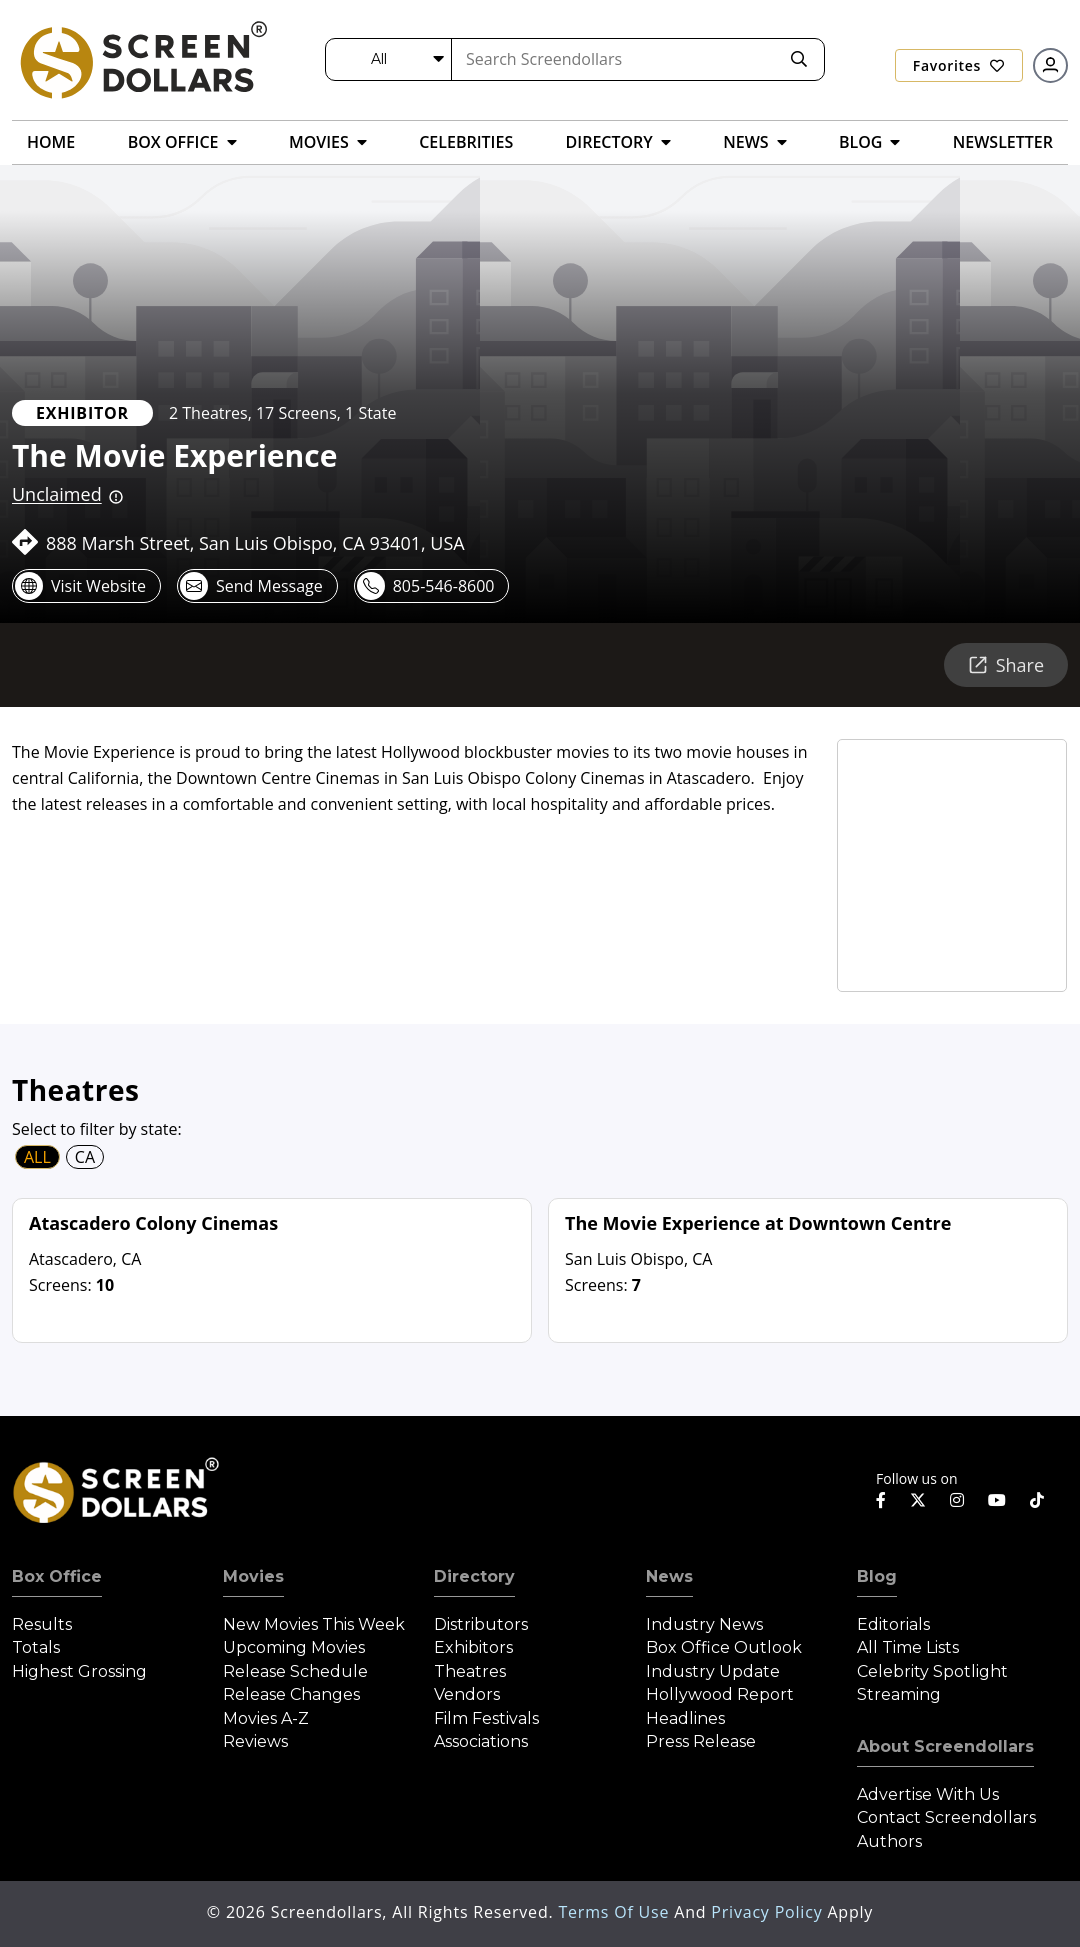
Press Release (701, 1741)
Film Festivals (486, 1718)
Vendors (467, 1694)
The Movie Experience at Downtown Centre (758, 1223)
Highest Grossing (79, 1671)
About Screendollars (945, 1746)
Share (1006, 665)
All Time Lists (908, 1647)
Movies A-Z (266, 1718)
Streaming (899, 1694)
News (669, 1576)
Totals (36, 1647)
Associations (481, 1741)
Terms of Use (616, 1912)
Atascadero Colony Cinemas (153, 1223)
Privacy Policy (769, 1912)
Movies (253, 1576)
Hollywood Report (720, 1694)
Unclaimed (57, 494)
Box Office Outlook (724, 1647)
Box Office (57, 1576)
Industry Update (713, 1671)
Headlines (685, 1718)
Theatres (470, 1671)
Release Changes (291, 1694)
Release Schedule (295, 1671)
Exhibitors (473, 1647)
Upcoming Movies (294, 1647)
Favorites (959, 65)
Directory (474, 1576)
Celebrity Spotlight (932, 1671)
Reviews (255, 1741)
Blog (877, 1576)
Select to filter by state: (97, 1129)
